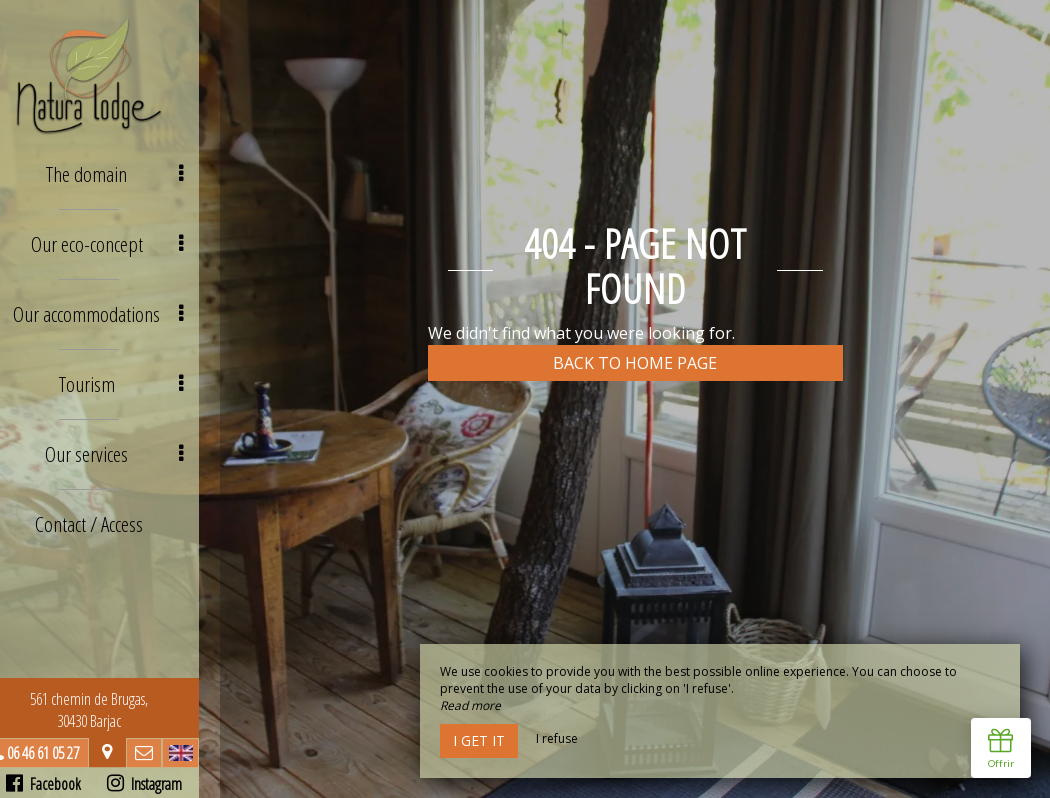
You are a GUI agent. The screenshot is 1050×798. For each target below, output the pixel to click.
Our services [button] (138, 440)
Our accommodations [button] (123, 306)
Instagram (165, 784)
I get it (479, 740)
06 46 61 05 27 (64, 753)
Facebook (64, 784)
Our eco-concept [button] (131, 239)
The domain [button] (138, 172)
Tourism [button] (144, 373)
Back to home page (635, 363)
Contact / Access (110, 507)
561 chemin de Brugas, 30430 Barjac (110, 710)
